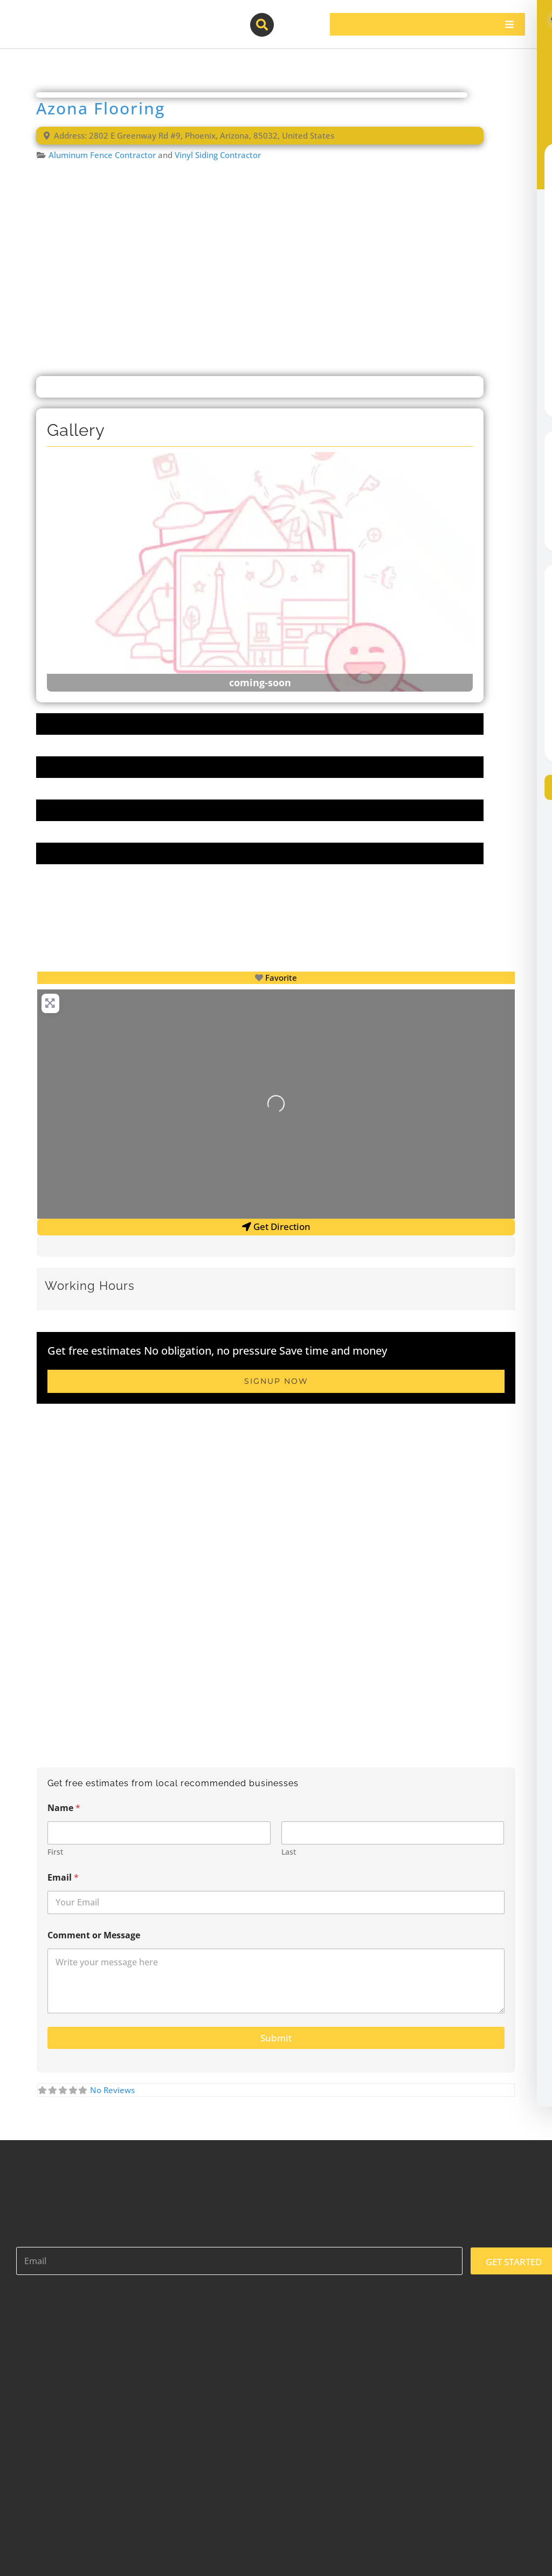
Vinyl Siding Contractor (218, 154)
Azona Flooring (100, 108)
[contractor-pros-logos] (71, 17)
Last (288, 1851)
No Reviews (112, 2090)
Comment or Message (93, 1935)
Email (63, 1878)
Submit (276, 2038)
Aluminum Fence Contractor (102, 154)
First (55, 1851)
